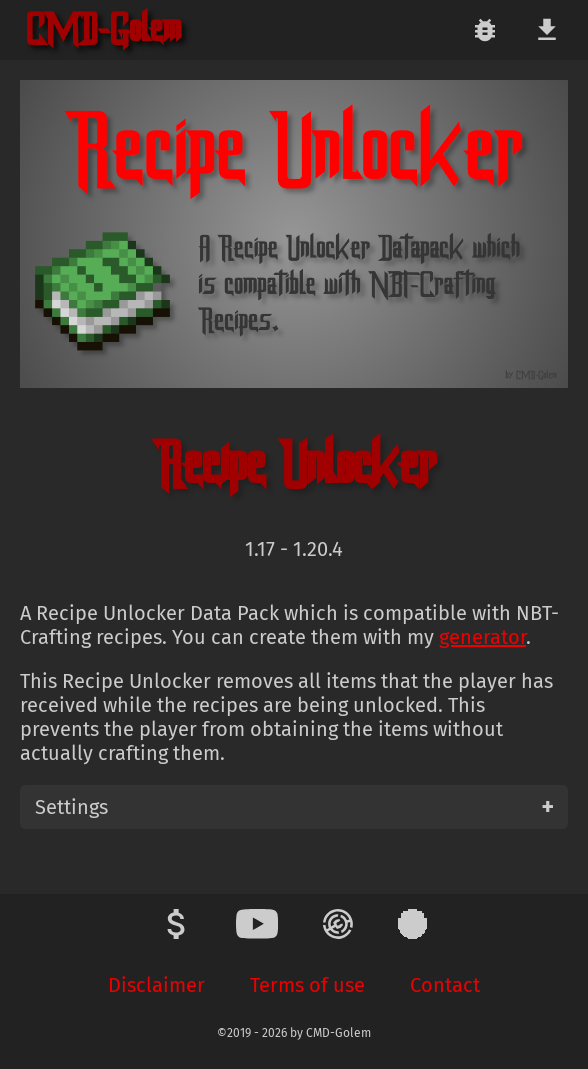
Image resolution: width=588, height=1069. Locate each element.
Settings (71, 807)
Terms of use (307, 985)
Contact (445, 985)
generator (482, 637)
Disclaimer (156, 985)
